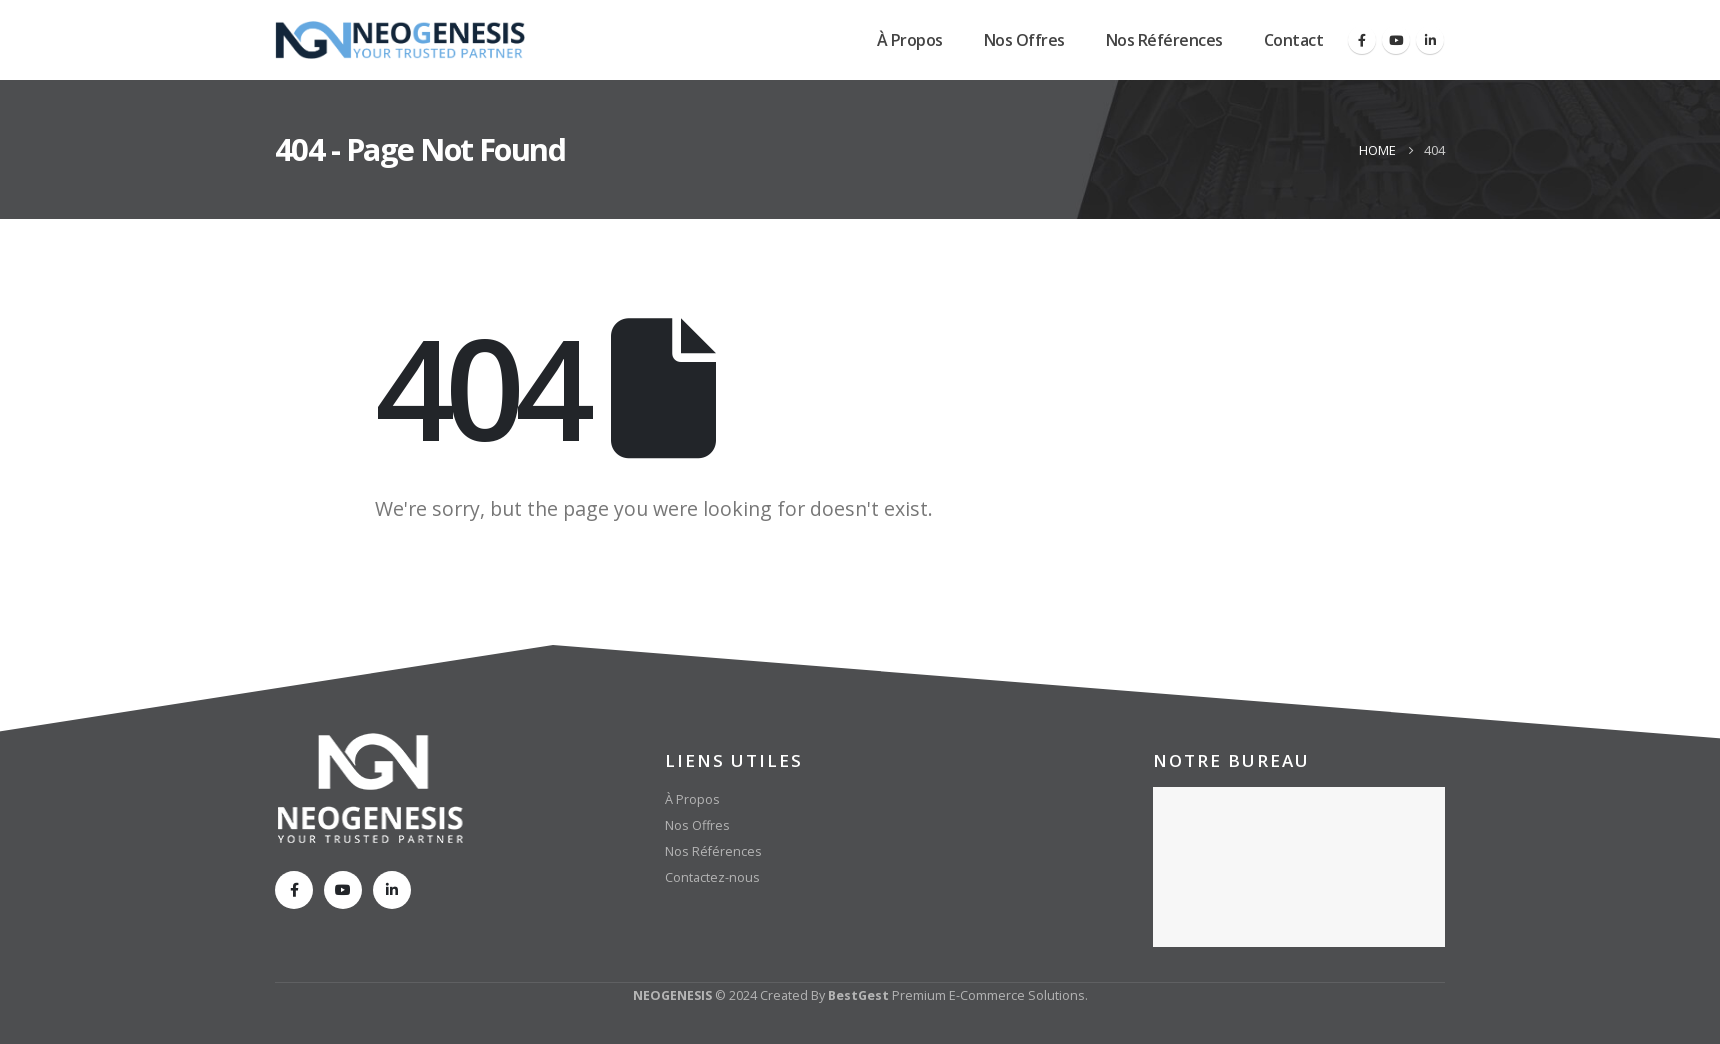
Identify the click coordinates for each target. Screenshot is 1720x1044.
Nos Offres (1024, 40)
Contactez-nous (712, 877)
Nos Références (1164, 40)
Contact (1294, 40)
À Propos (910, 40)
